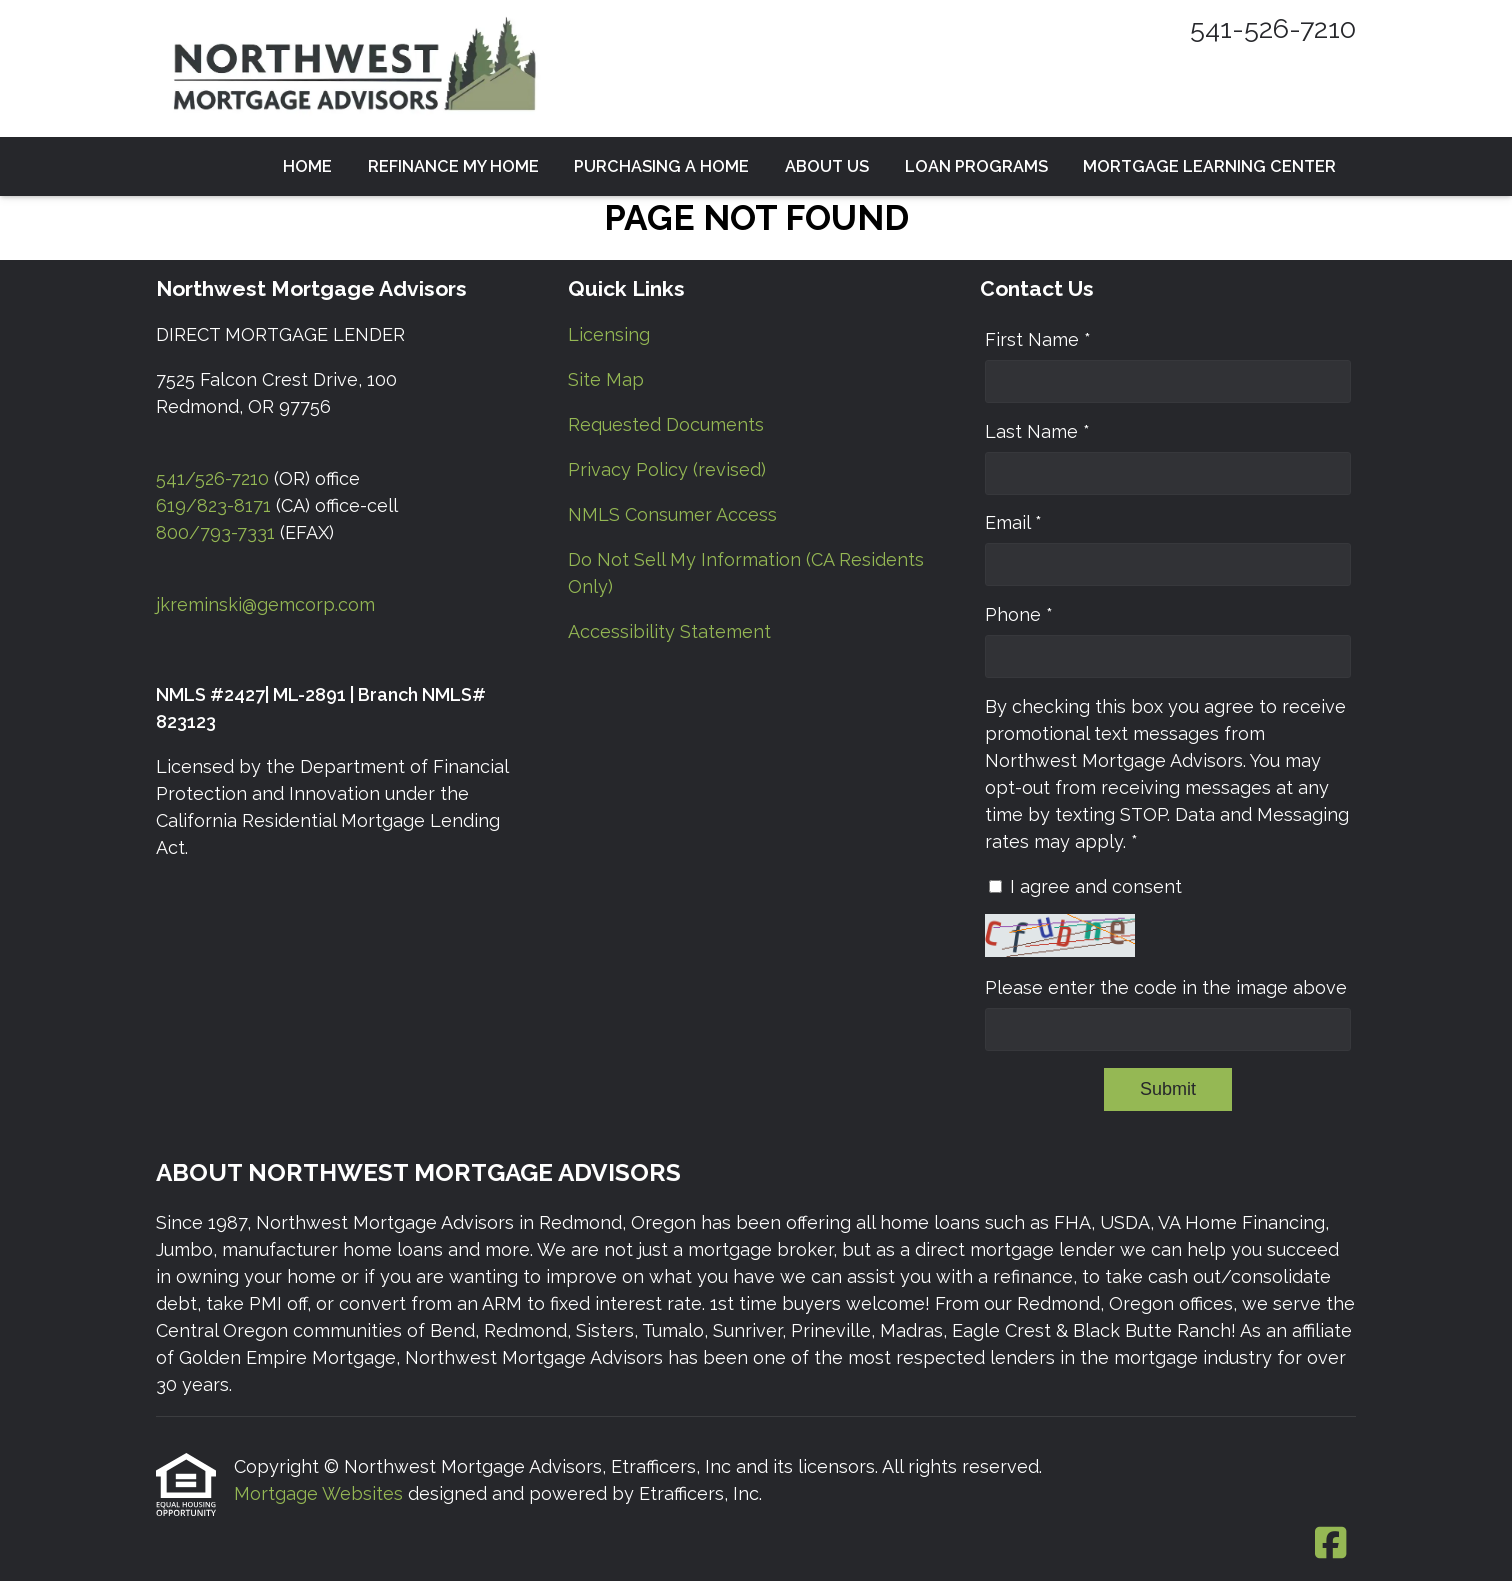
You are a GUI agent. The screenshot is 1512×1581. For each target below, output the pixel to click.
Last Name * (1037, 431)
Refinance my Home (453, 166)
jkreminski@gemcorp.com (265, 604)
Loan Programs (976, 166)
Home (307, 166)
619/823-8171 (213, 505)
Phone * (1019, 614)
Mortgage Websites (321, 1493)
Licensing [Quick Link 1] (609, 334)
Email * (1013, 522)
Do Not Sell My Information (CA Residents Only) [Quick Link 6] (746, 573)
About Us (827, 166)
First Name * (1038, 339)
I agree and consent (1096, 886)
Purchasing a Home (661, 166)
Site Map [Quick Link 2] (606, 379)
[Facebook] (1331, 1544)
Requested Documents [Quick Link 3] (666, 424)
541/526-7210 (212, 478)
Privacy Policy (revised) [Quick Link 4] (667, 469)
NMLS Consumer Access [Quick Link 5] (672, 514)
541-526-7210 (1273, 28)
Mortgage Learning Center (1209, 166)
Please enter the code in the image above (1166, 987)
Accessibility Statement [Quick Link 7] (669, 631)
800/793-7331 (215, 532)
